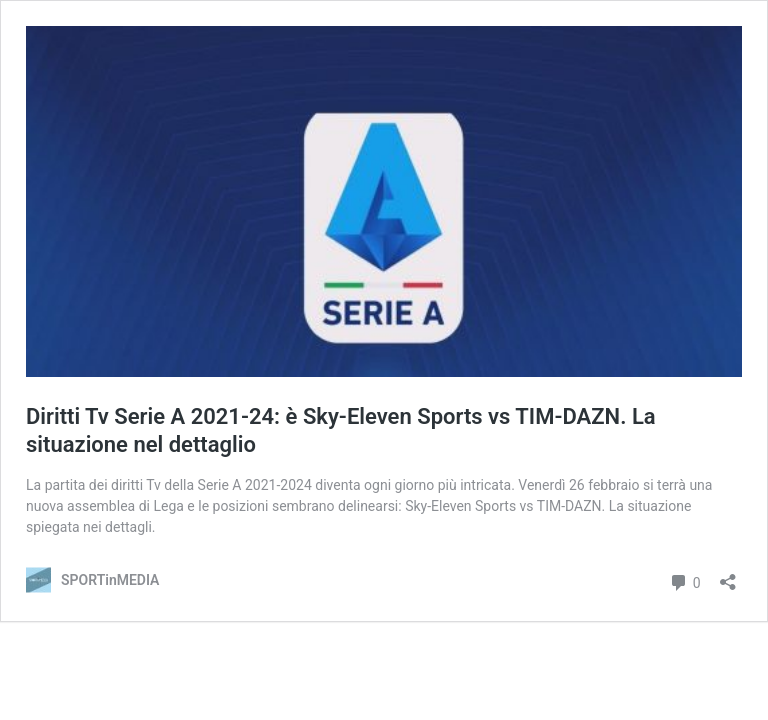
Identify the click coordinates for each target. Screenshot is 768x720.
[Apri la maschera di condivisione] (728, 575)
